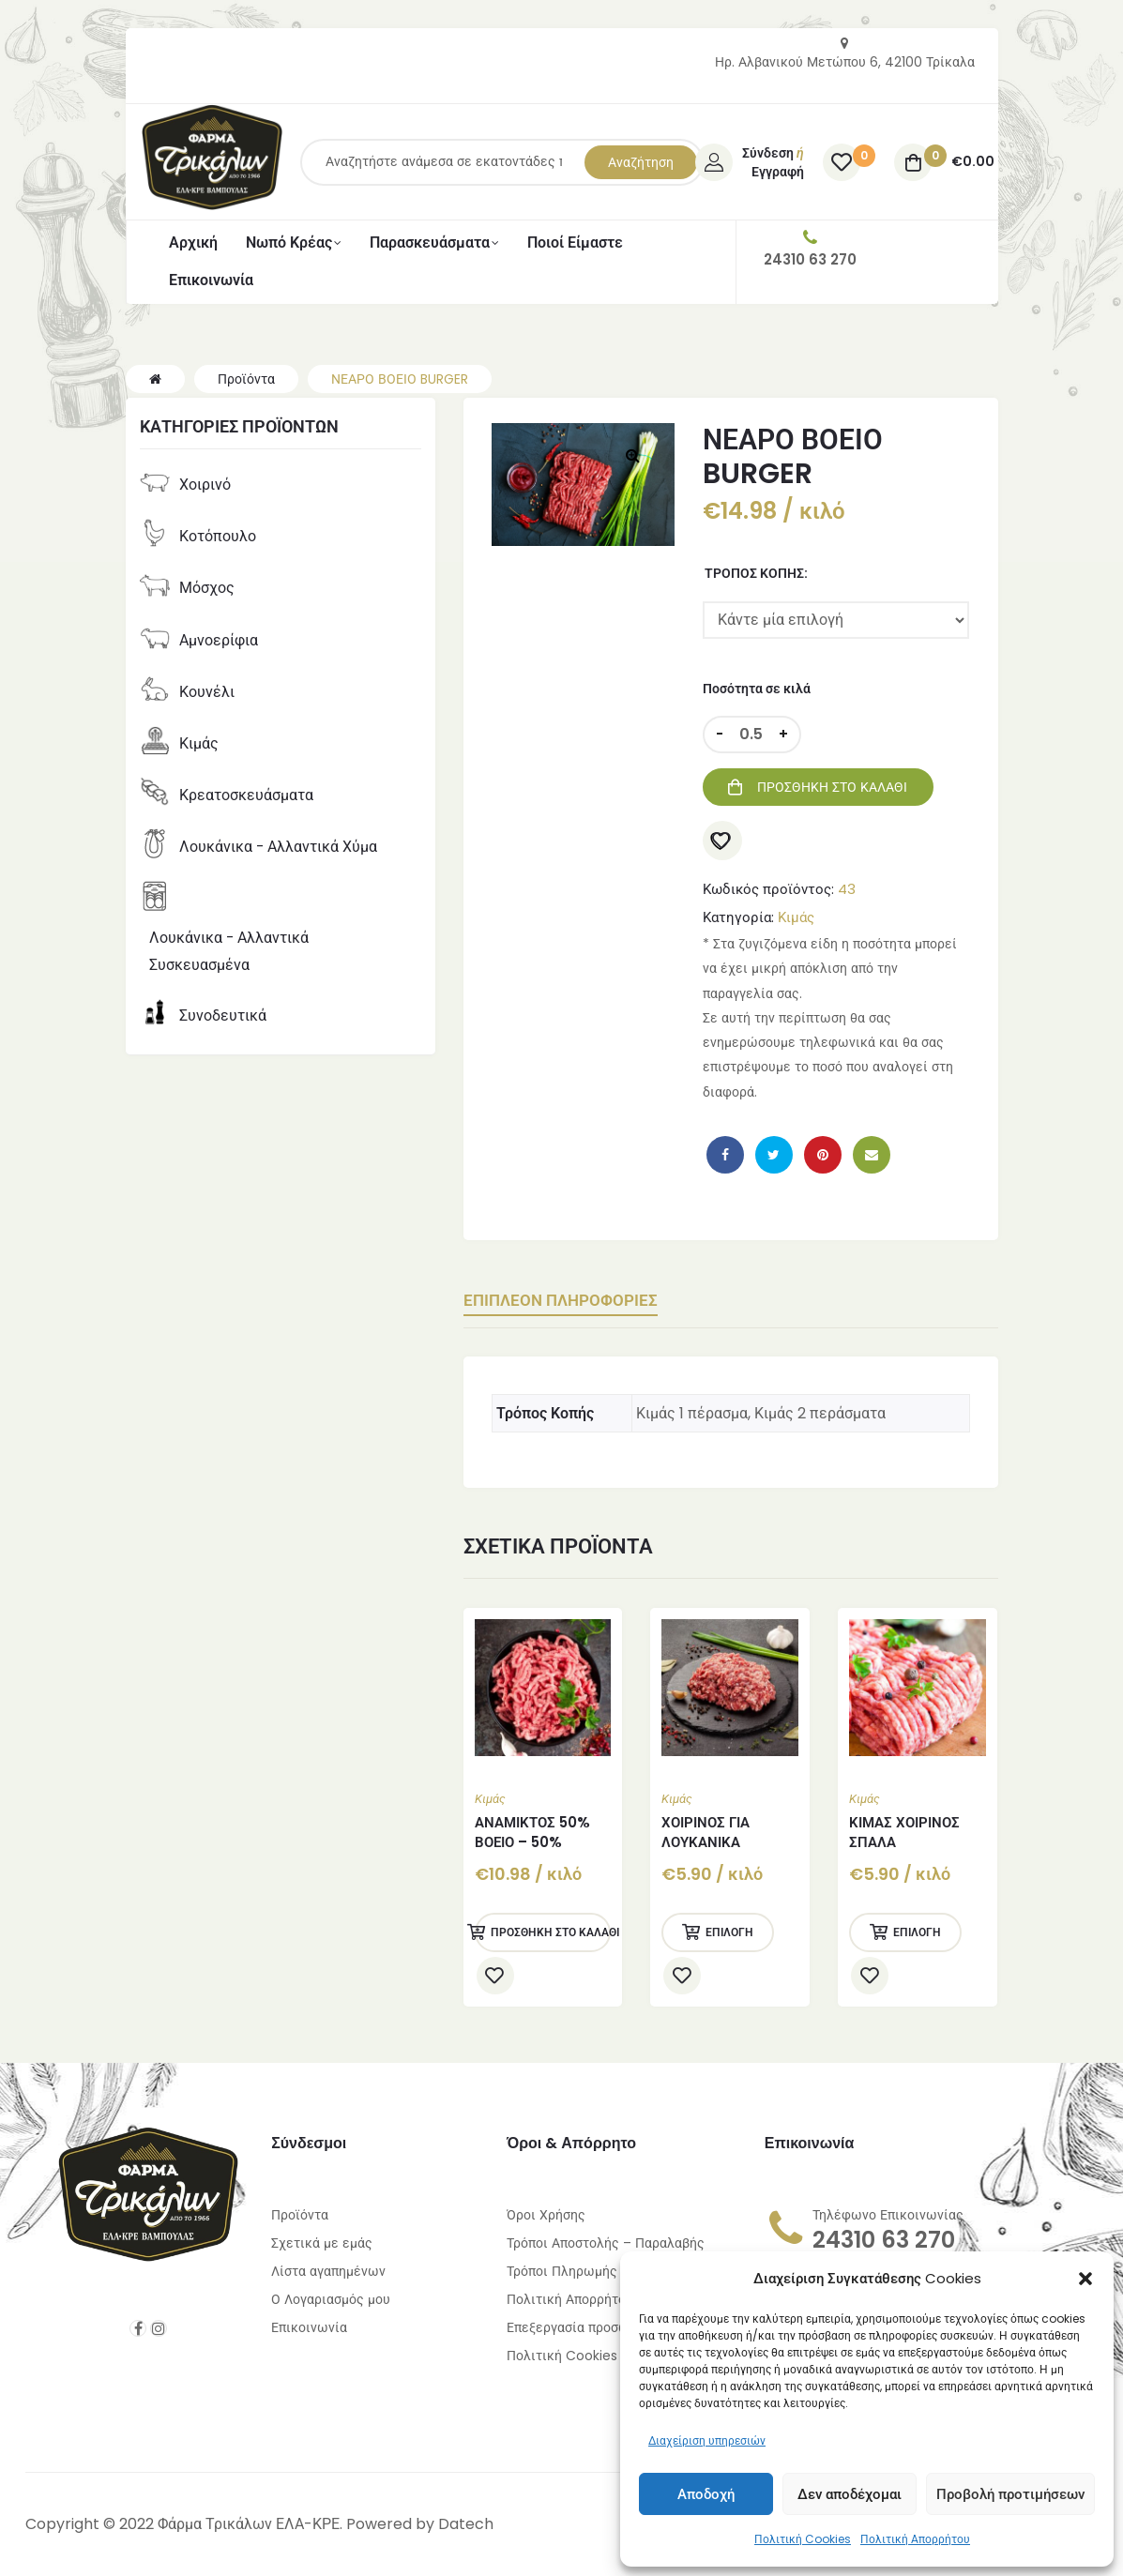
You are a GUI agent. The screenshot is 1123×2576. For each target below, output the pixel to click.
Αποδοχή (706, 2494)
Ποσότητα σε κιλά (757, 688)
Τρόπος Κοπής (754, 573)
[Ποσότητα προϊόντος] (751, 734)
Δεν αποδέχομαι (849, 2494)
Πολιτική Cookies (802, 2539)
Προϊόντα (299, 2214)
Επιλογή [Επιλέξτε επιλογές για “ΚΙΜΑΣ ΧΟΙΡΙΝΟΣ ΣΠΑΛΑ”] (917, 1931)
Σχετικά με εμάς (321, 2242)
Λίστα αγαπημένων (328, 2270)
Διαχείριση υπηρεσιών (707, 2440)
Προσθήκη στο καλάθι (832, 787)
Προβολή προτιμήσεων (1010, 2494)
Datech (465, 2523)
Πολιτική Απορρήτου (915, 2539)
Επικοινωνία (309, 2326)
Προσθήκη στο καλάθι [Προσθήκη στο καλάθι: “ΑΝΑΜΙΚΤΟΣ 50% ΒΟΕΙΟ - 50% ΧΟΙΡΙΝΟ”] (551, 1931)
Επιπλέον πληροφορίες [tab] (586, 1300)
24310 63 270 (883, 2238)
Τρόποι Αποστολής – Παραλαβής (606, 2242)
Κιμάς (796, 917)
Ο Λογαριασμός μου (330, 2298)
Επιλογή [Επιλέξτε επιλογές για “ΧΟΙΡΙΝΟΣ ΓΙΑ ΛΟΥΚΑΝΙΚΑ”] (729, 1931)
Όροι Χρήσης (546, 2214)
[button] (1085, 2278)
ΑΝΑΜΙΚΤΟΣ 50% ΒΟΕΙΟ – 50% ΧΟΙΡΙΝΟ (532, 1841)
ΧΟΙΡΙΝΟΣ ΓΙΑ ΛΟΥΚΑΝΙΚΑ (705, 1831)
